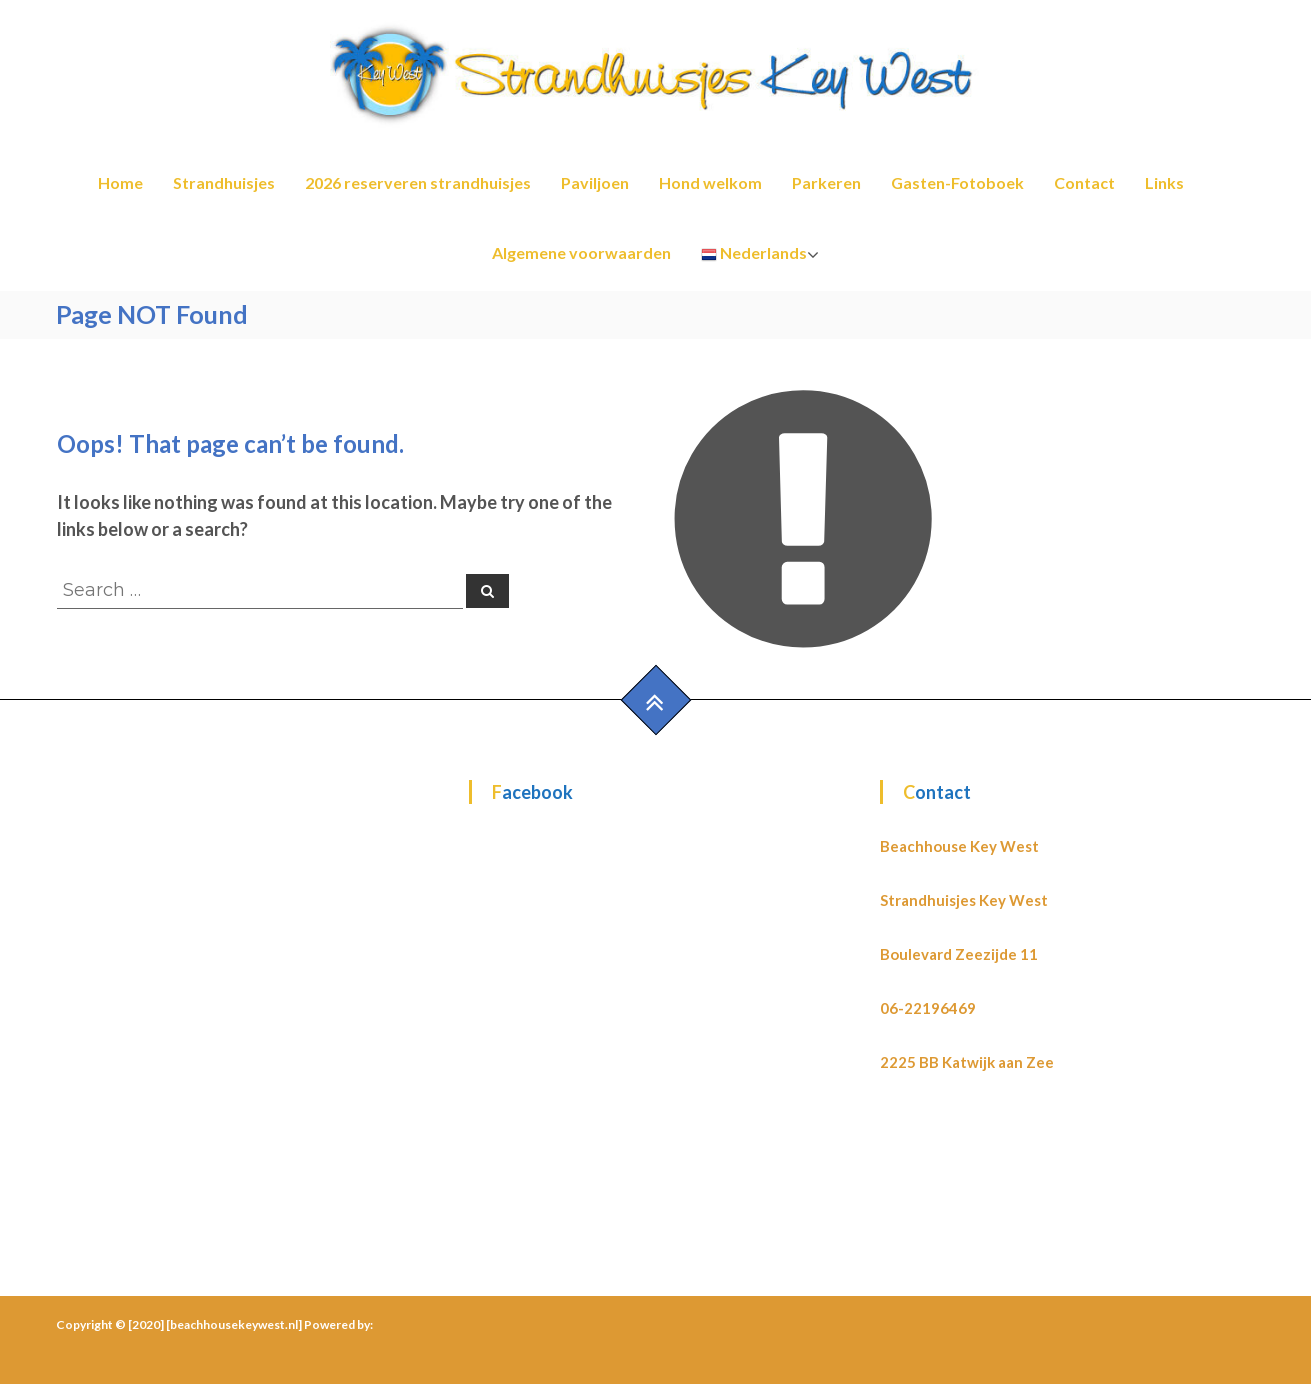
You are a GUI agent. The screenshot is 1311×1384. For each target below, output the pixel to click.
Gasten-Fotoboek (957, 182)
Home (120, 182)
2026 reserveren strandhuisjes (418, 182)
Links (1164, 182)
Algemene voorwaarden (581, 252)
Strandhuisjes (224, 182)
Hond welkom (710, 182)
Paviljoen (595, 182)
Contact (1084, 182)
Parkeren (826, 182)
